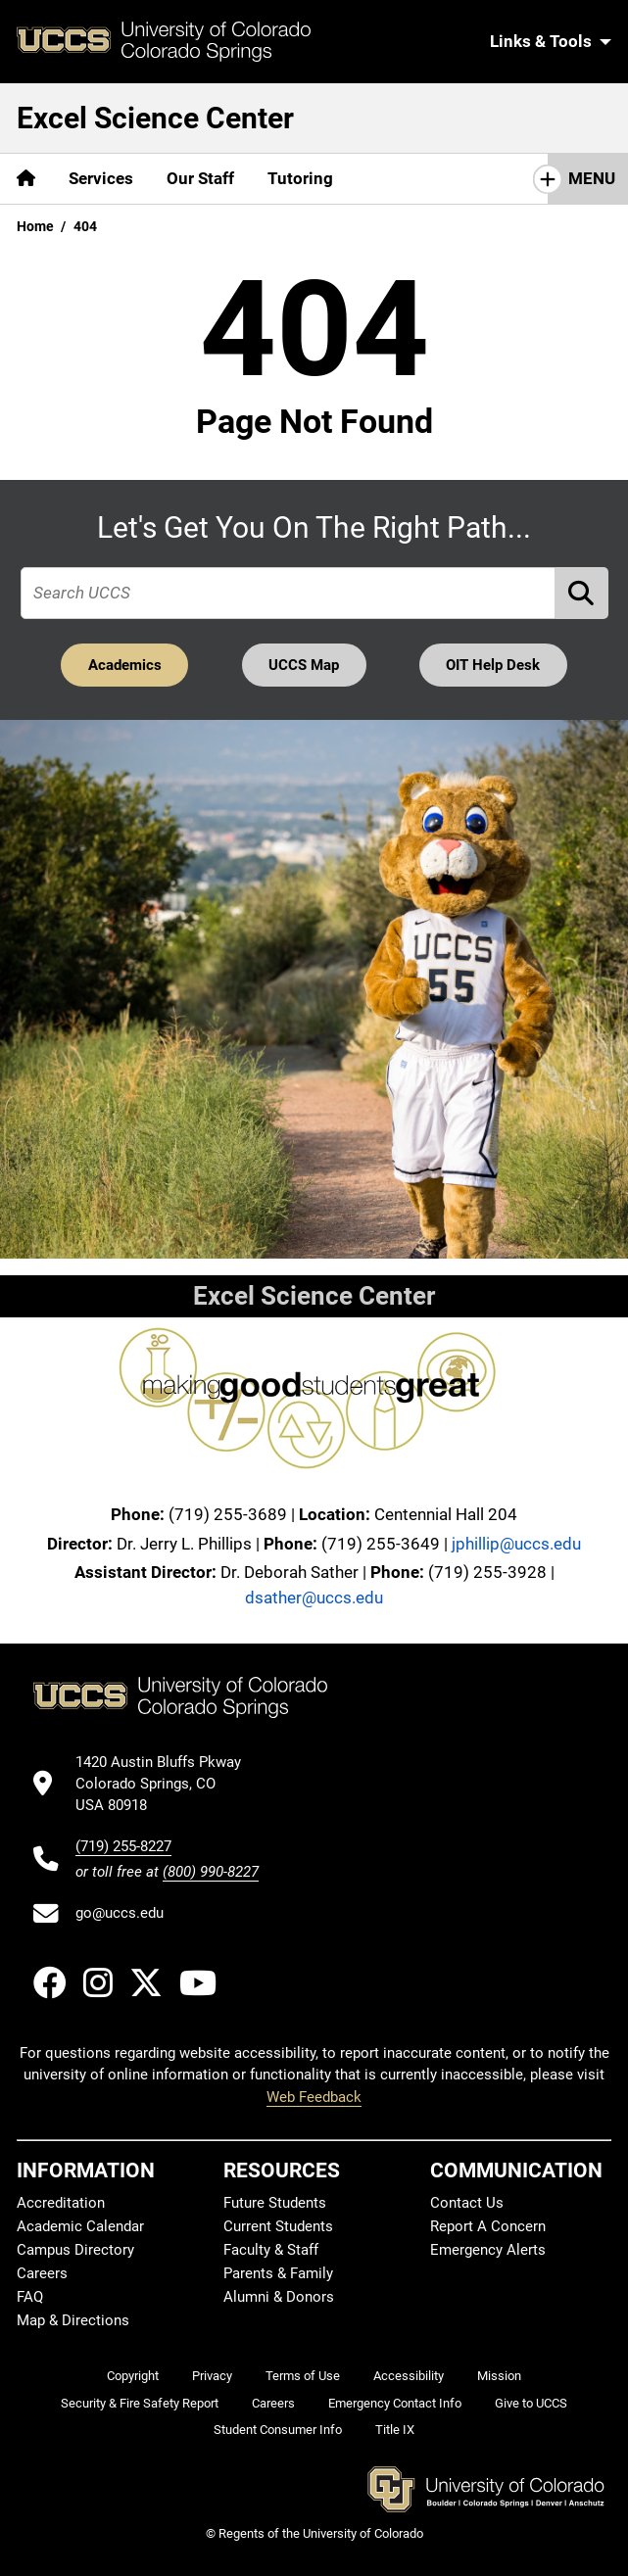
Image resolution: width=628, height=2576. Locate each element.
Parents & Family (278, 2273)
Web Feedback (314, 2097)
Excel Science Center (155, 118)
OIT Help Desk (493, 665)
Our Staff (200, 178)
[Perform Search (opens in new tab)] (582, 593)
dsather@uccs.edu (314, 1597)
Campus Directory (75, 2250)
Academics (125, 665)
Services (101, 178)
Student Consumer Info (278, 2429)
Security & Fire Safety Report (139, 2403)
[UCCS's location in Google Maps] (167, 1784)
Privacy (212, 2375)
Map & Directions (73, 2320)
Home (35, 226)
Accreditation (61, 2203)
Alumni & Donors (278, 2297)
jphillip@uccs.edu (516, 1543)
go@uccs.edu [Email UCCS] (119, 1913)
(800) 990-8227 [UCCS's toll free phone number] (211, 1872)
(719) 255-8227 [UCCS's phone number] (123, 1846)
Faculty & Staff (270, 2250)
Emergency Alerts (488, 2250)
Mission (499, 2375)
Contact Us (467, 2203)
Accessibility (408, 2375)
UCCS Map (303, 665)
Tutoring (300, 178)
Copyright (133, 2375)
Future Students (274, 2203)
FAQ (30, 2297)
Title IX (394, 2429)
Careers (42, 2273)
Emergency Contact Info (394, 2403)
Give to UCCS (531, 2403)
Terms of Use (303, 2375)
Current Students (278, 2226)
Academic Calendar (80, 2226)
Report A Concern (488, 2226)
